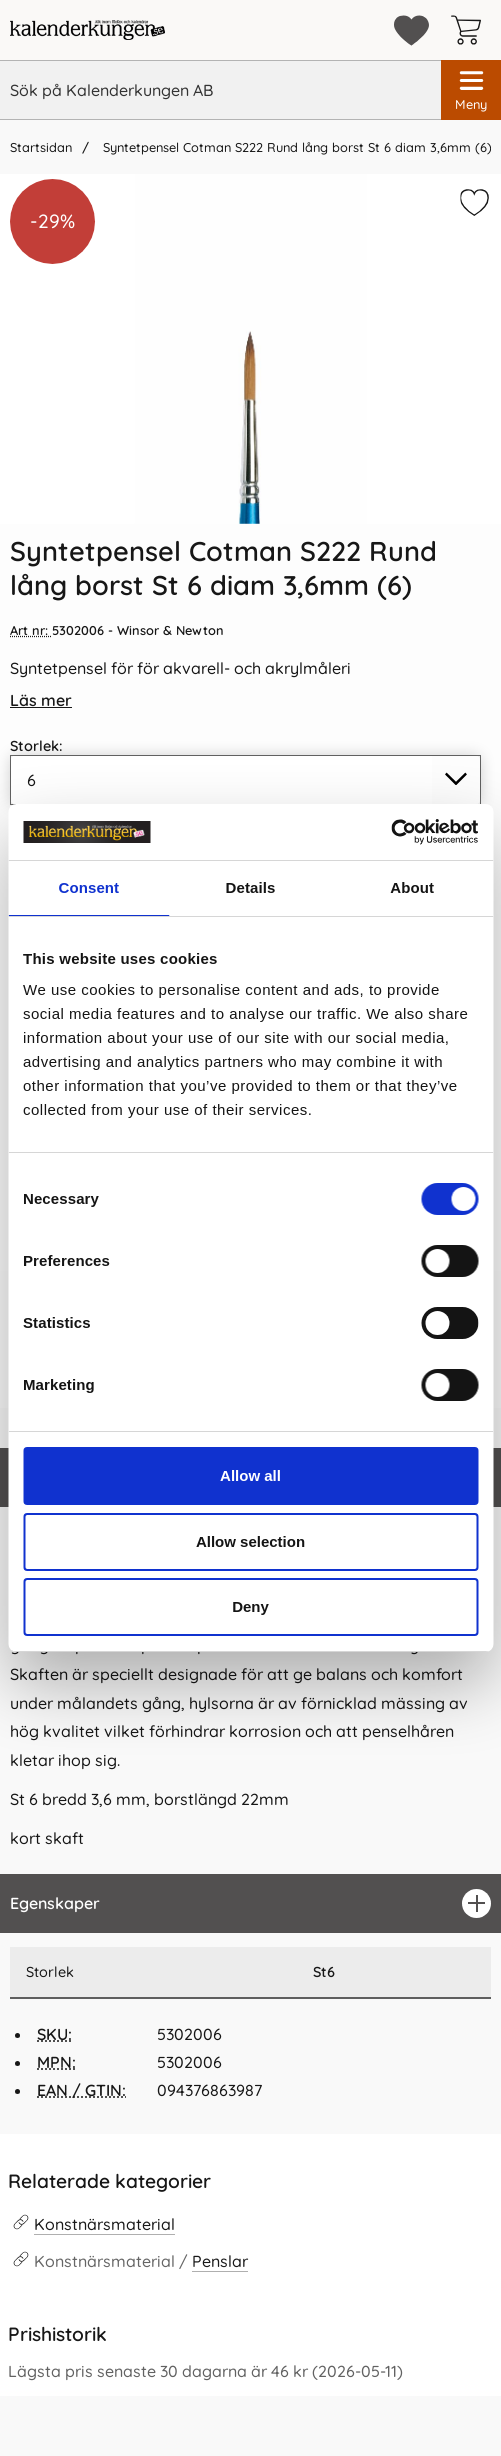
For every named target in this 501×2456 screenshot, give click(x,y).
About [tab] (412, 887)
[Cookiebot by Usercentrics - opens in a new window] (390, 832)
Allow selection (250, 1541)
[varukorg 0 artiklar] (471, 30)
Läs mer (41, 700)
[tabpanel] (250, 1660)
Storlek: (36, 746)
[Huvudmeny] (471, 90)
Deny (250, 1606)
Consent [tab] (88, 887)
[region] (250, 1903)
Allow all (250, 1475)
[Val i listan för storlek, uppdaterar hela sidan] (245, 780)
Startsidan (41, 147)
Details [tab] (251, 887)
